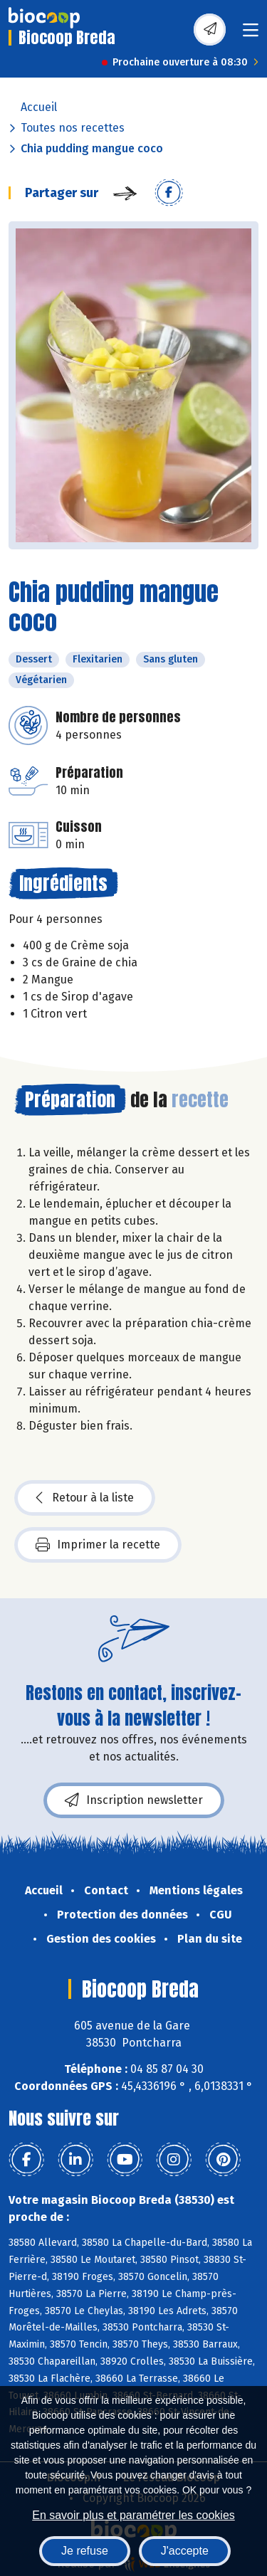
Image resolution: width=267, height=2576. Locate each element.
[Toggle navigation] (250, 34)
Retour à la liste (85, 1498)
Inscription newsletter (134, 1800)
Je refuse (84, 2551)
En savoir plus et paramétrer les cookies (133, 2515)
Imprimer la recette (98, 1545)
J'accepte (185, 2551)
